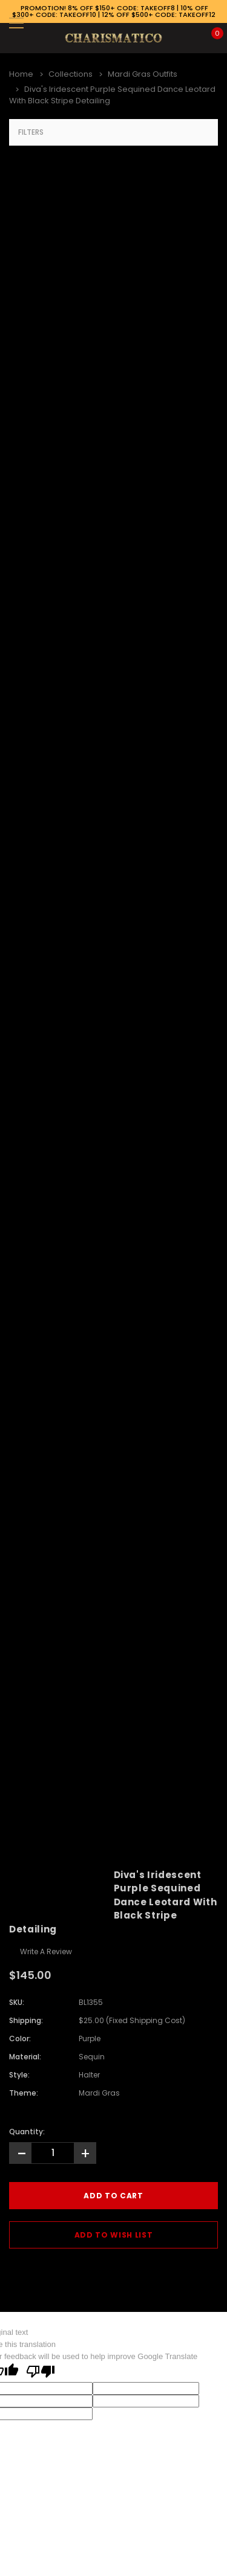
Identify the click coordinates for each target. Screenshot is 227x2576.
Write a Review (46, 1951)
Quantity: (27, 2131)
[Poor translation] (40, 2372)
